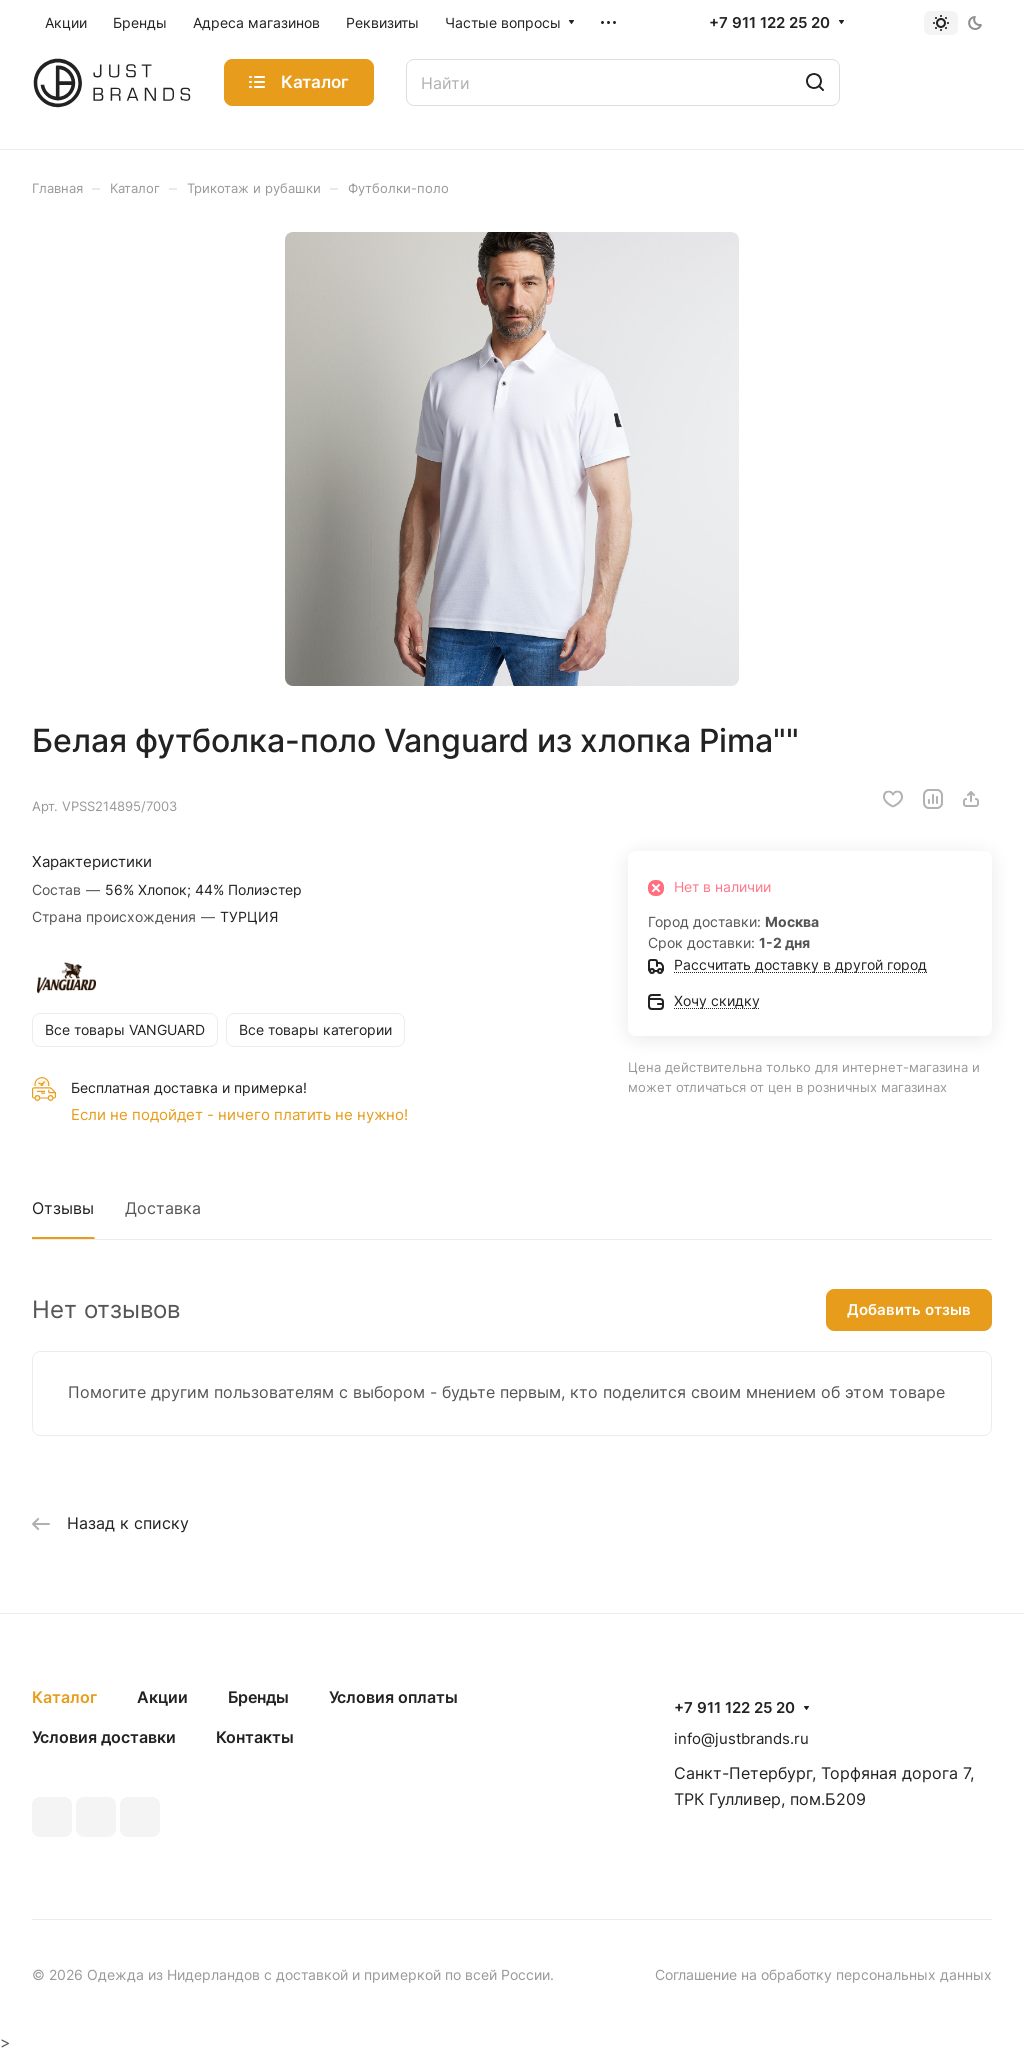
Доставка (163, 1208)
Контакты (255, 1737)
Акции (162, 1697)
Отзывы (63, 1208)
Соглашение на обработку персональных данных (823, 1974)
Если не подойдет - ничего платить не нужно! (239, 1114)
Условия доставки (104, 1737)
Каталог (64, 1697)
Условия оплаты (393, 1697)
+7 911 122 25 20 (769, 23)
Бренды (258, 1697)
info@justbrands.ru (741, 1738)
